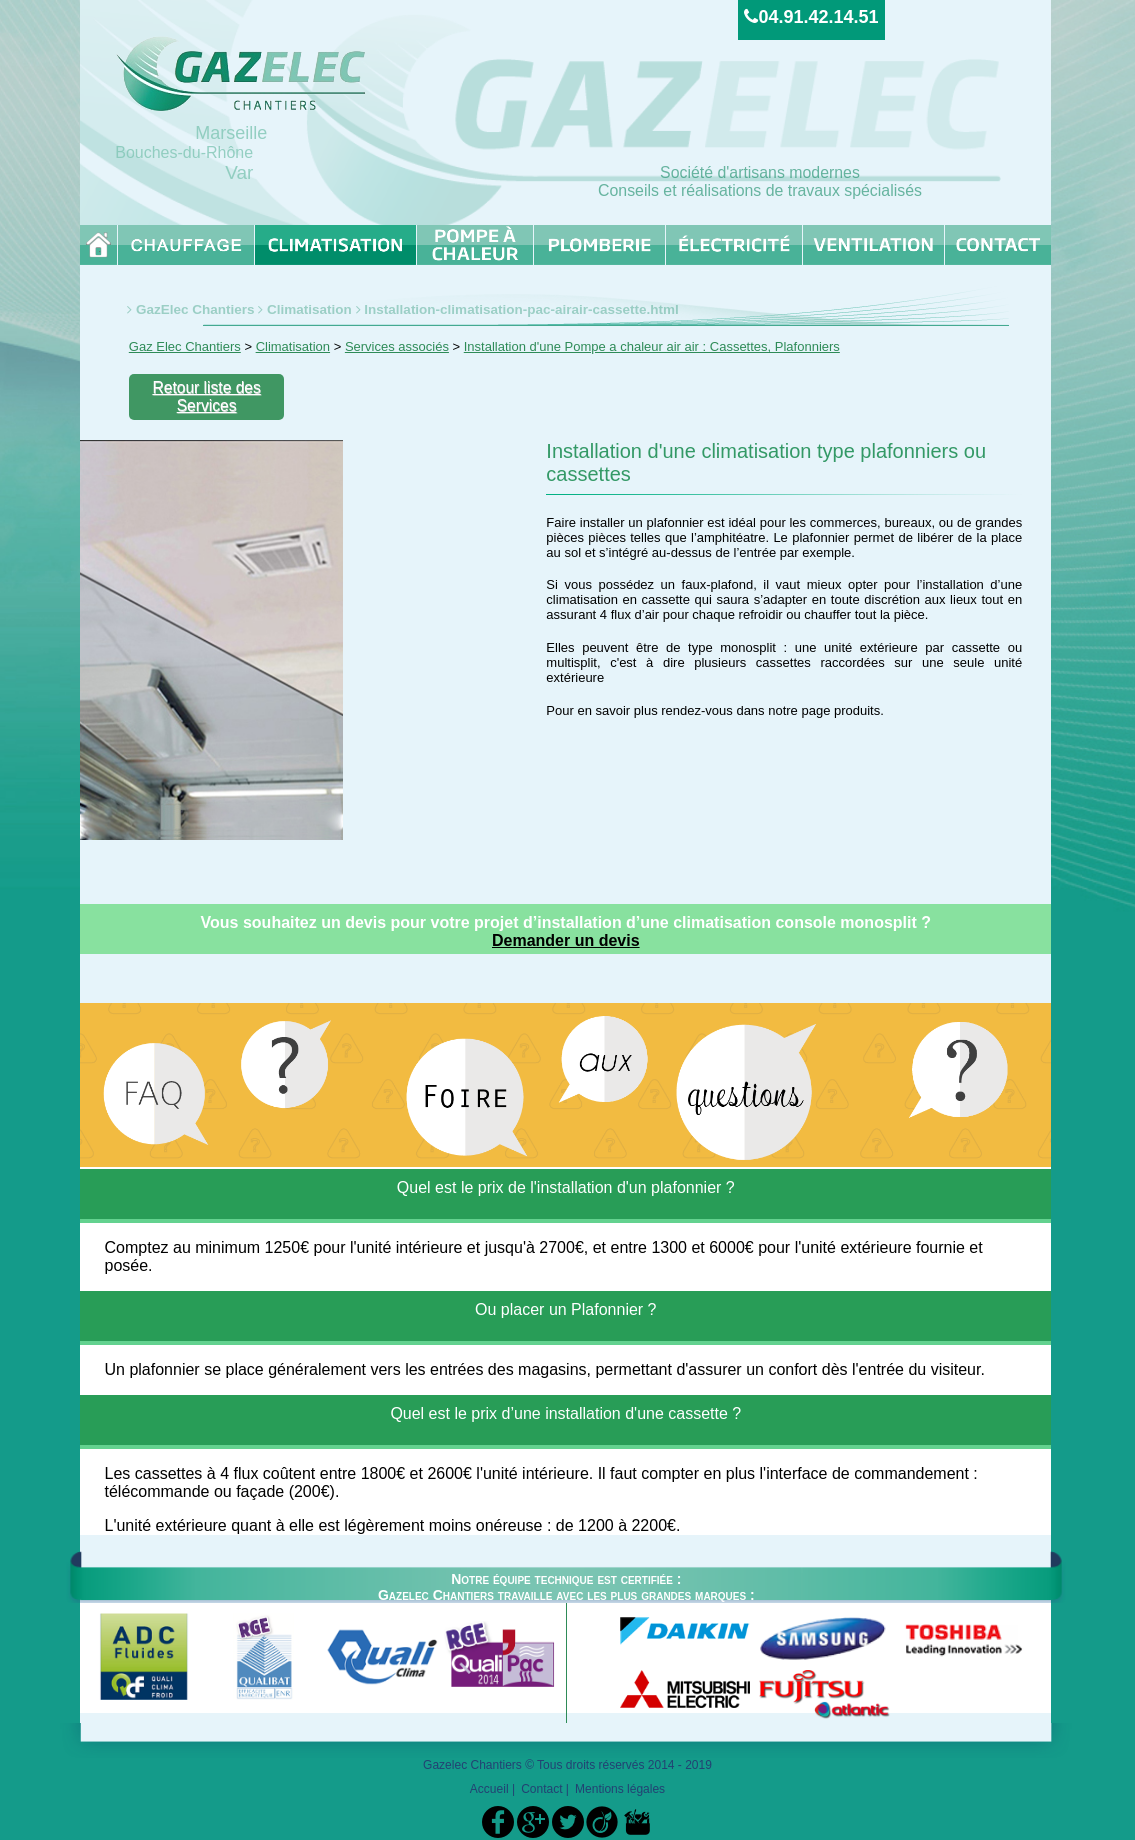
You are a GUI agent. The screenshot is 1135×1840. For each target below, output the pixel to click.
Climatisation (309, 309)
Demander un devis (566, 940)
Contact (541, 1789)
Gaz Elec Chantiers (185, 346)
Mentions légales (620, 1789)
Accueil (489, 1789)
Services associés (397, 346)
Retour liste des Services (206, 396)
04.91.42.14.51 (811, 17)
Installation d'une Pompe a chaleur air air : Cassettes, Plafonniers (652, 346)
